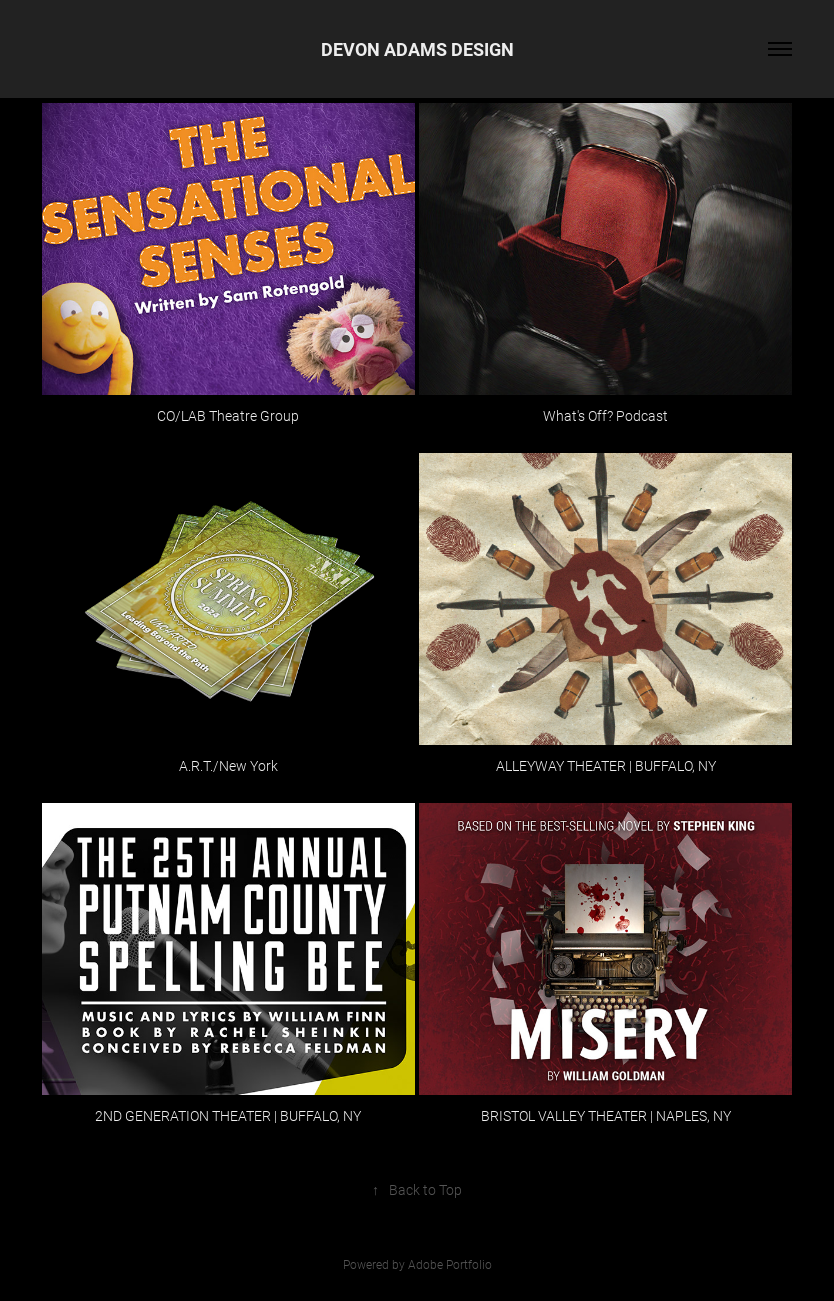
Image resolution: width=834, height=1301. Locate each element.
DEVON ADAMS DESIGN (417, 49)
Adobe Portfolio (450, 1264)
